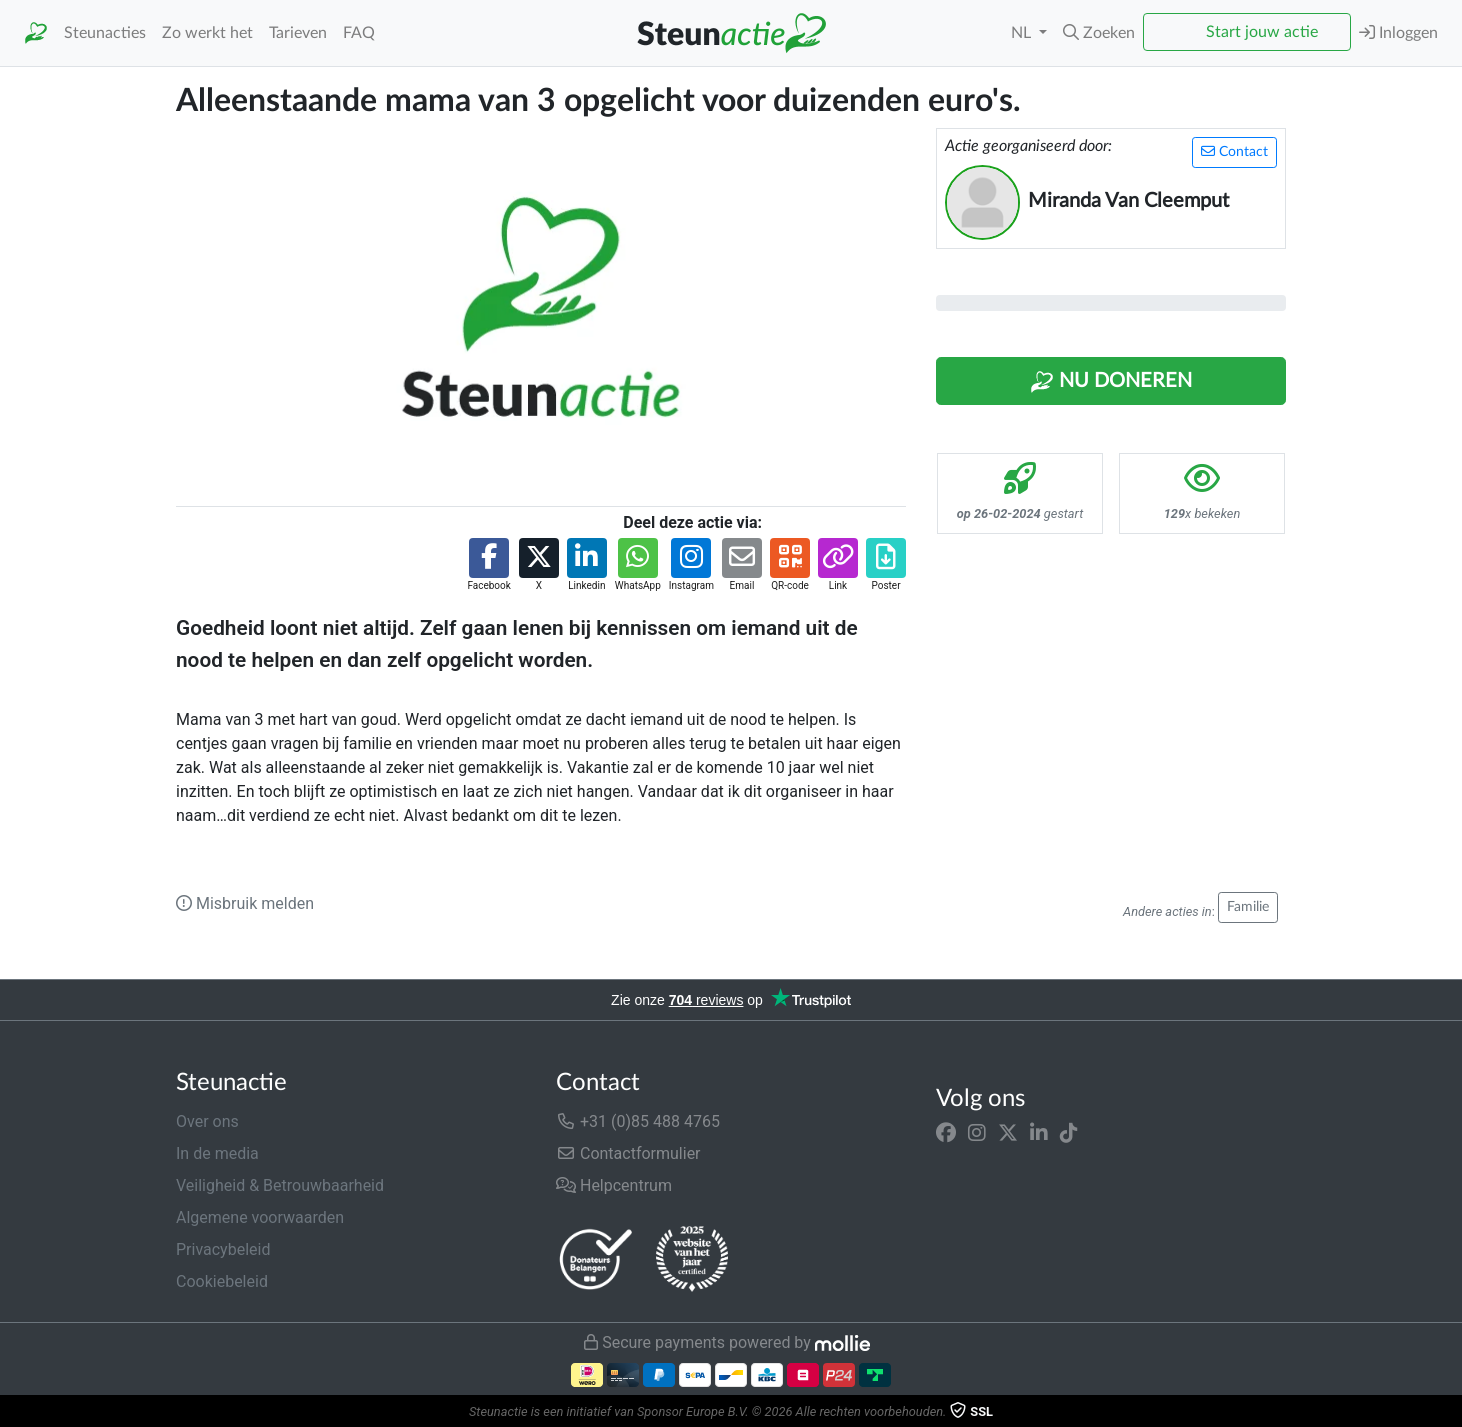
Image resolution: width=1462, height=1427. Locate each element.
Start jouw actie (1262, 32)
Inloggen (1398, 32)
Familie (1248, 907)
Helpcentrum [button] (614, 1185)
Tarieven (298, 33)
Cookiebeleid (222, 1281)
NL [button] (1023, 33)
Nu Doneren (1111, 382)
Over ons (207, 1121)
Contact (1234, 151)
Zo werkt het (207, 33)
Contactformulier (628, 1153)
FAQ (359, 33)
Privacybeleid (223, 1249)
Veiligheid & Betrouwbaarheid (280, 1185)
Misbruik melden (245, 903)
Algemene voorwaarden (260, 1217)
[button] (1099, 33)
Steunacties (105, 33)
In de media (217, 1153)
